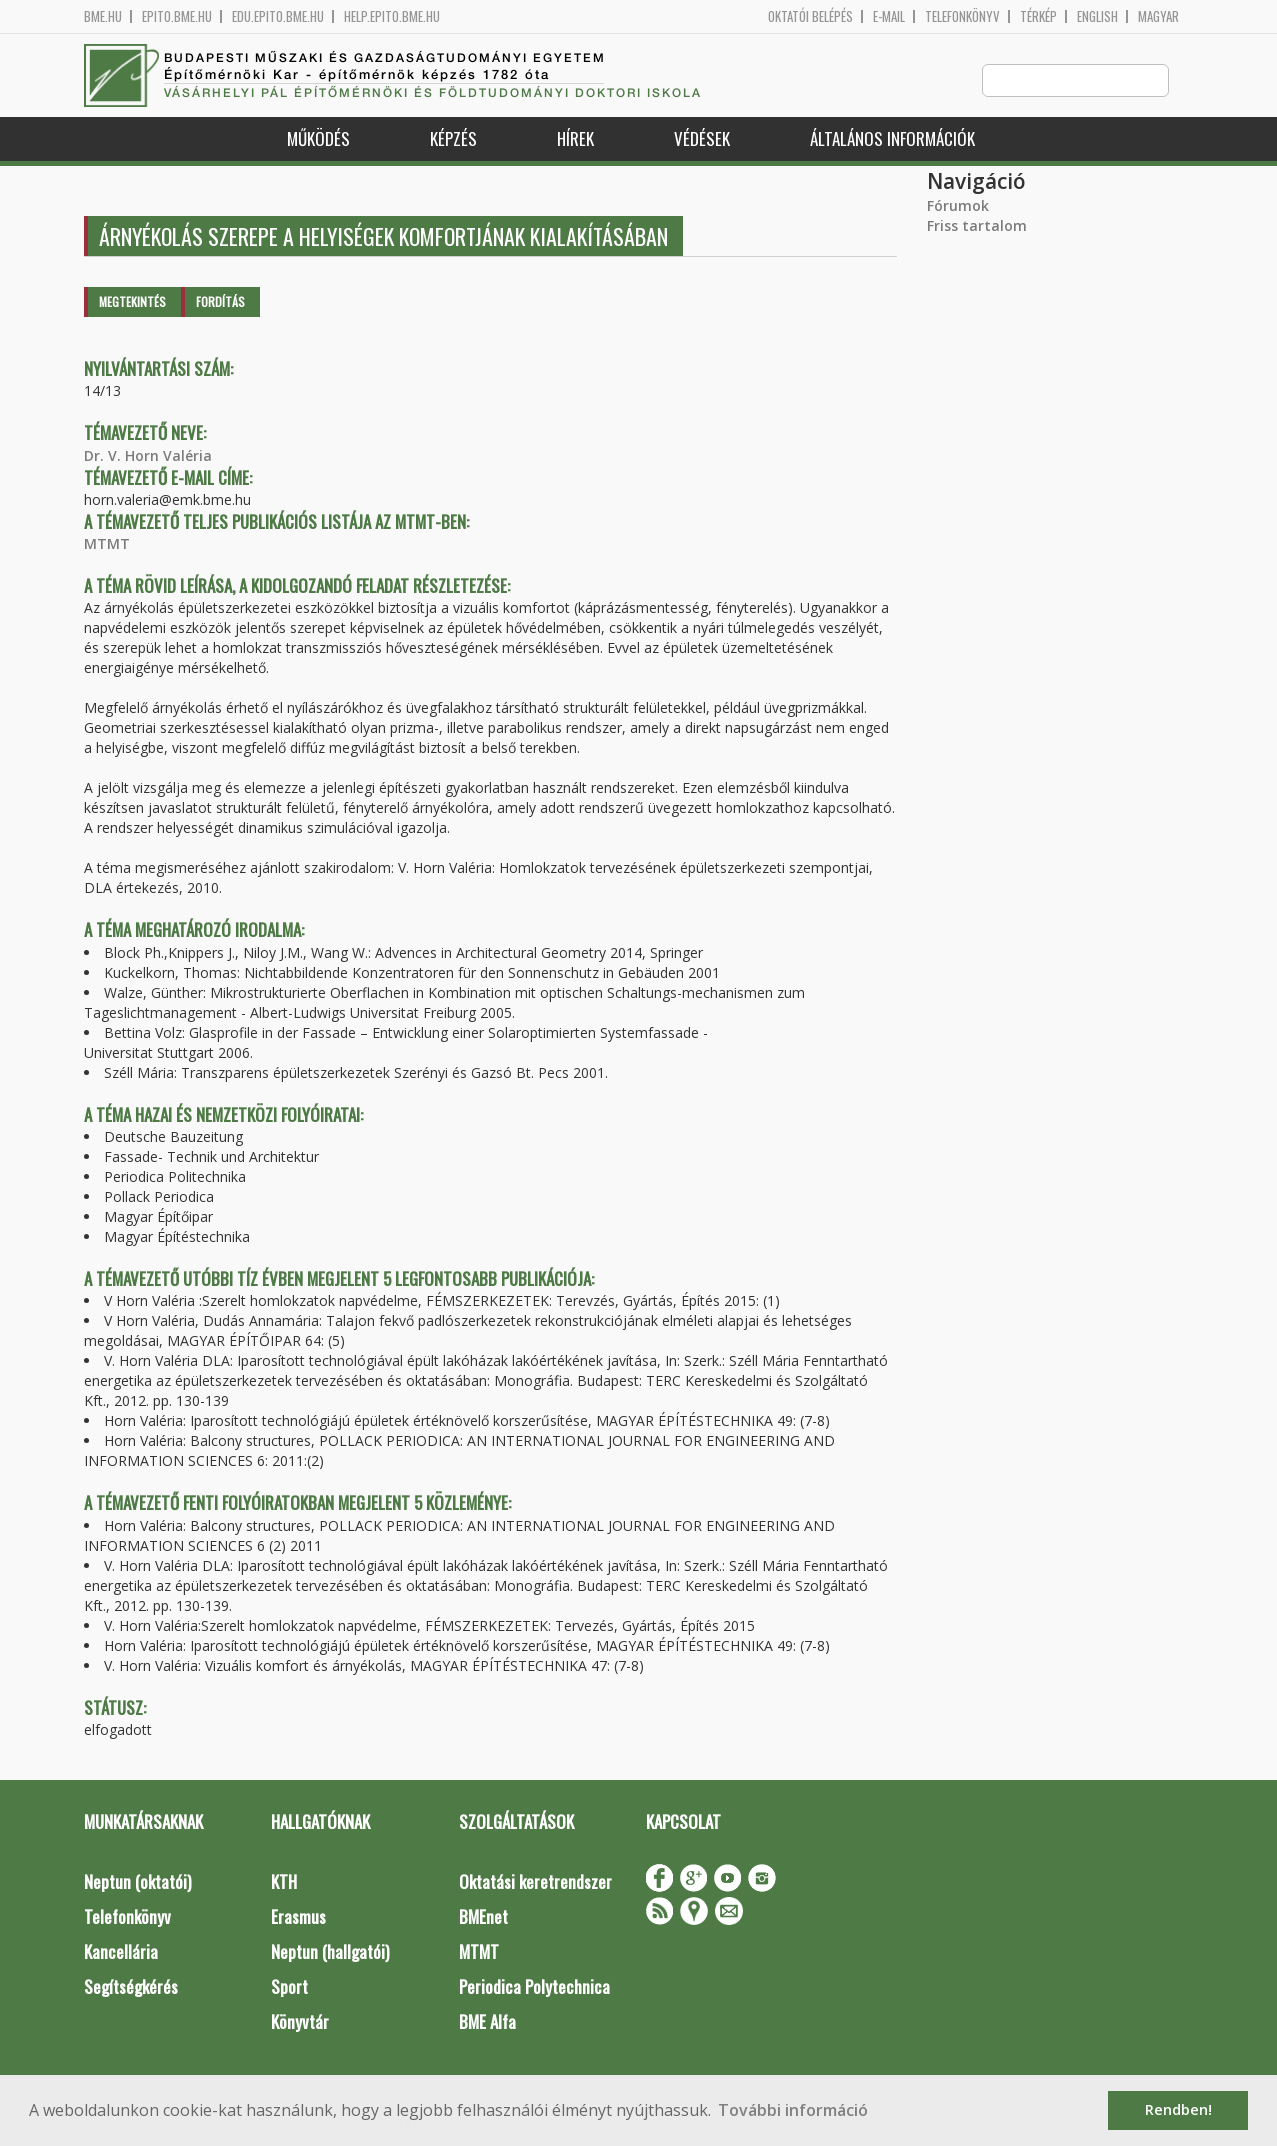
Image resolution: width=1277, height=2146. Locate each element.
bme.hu (103, 16)
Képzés (453, 139)
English (1097, 16)
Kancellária (121, 1952)
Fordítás (220, 302)
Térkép (1038, 16)
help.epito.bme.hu (392, 16)
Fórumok (958, 206)
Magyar (1158, 16)
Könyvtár (300, 2022)
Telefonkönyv (962, 16)
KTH (284, 1882)
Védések (702, 139)
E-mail (889, 16)
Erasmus (298, 1917)
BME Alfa (487, 2022)
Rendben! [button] (1178, 2109)
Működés (318, 139)
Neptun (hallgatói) (330, 1952)
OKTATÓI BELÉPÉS (810, 16)
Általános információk (892, 139)
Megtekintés (132, 302)
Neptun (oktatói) (137, 1882)
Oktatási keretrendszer (535, 1882)
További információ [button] (793, 2110)
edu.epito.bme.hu (278, 16)
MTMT (107, 544)
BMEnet (483, 1917)
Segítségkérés (131, 1987)
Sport (289, 1987)
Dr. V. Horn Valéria (148, 456)
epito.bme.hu (177, 16)
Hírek (575, 139)
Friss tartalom (977, 226)
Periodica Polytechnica (534, 1987)
